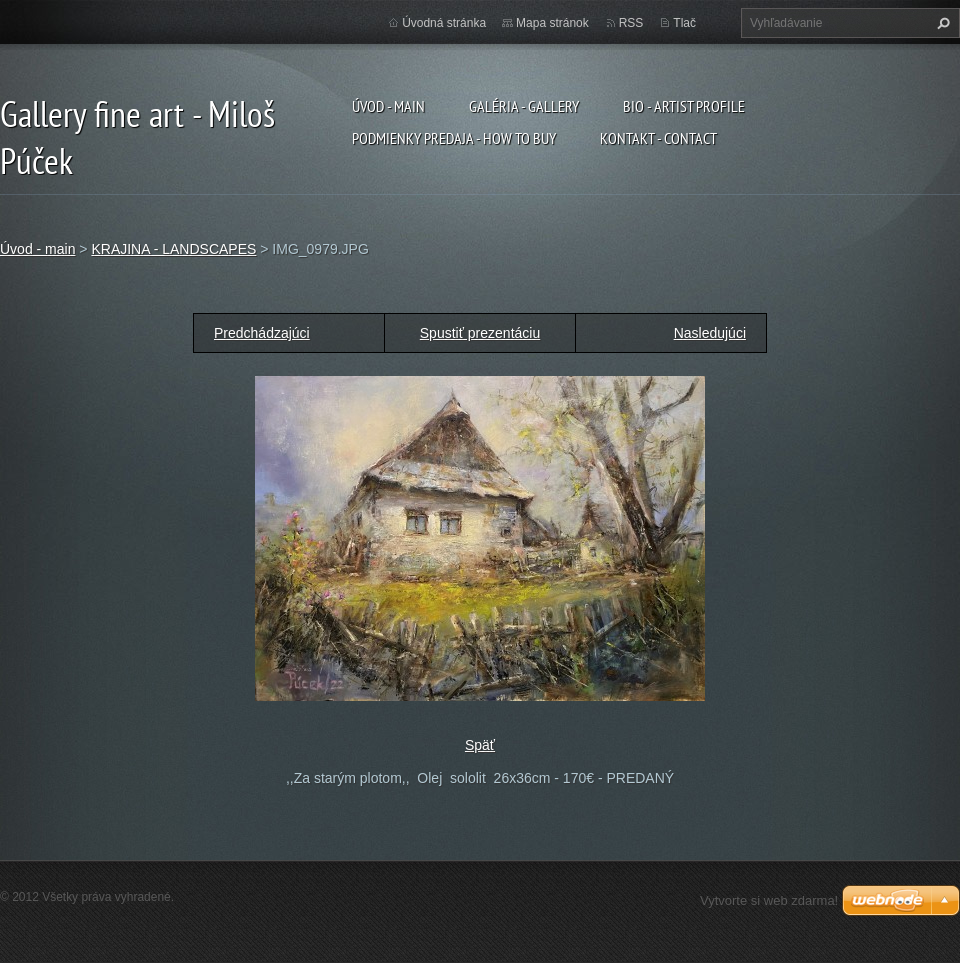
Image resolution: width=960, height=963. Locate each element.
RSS (631, 23)
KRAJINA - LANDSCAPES (173, 249)
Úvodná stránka (444, 23)
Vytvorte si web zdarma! (769, 900)
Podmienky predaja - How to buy (454, 138)
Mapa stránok (552, 23)
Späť (480, 745)
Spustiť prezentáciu (480, 333)
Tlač (684, 23)
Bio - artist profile (684, 106)
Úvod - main (388, 106)
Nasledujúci (710, 333)
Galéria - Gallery (524, 106)
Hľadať (941, 23)
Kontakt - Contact (658, 138)
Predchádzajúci (262, 333)
